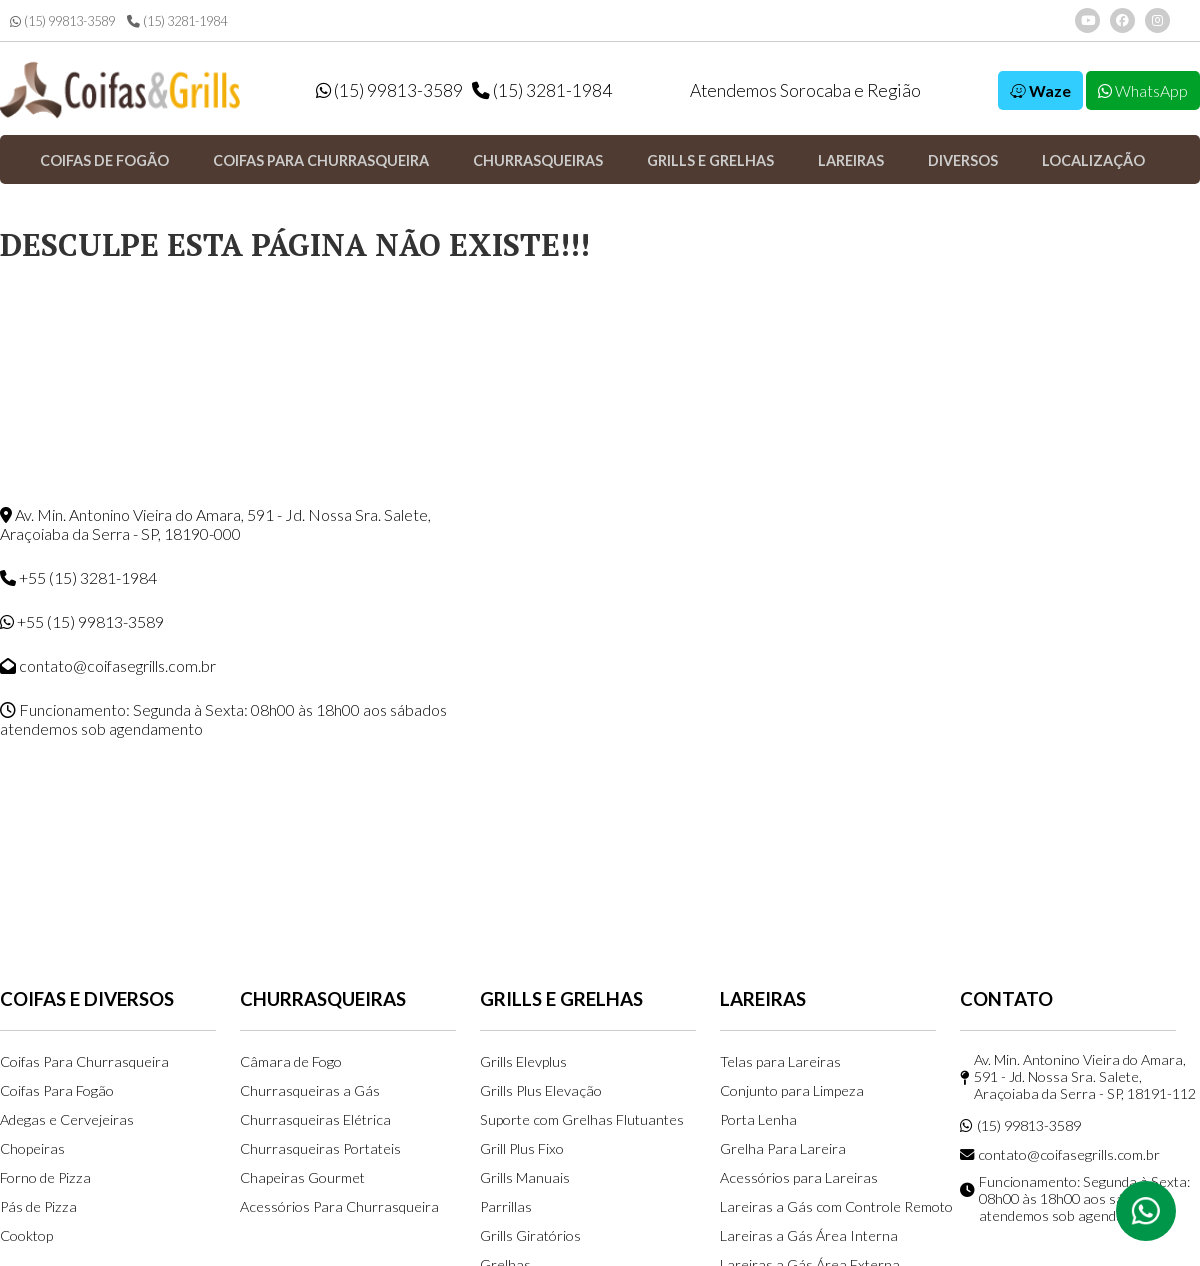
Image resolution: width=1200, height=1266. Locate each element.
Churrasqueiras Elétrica (315, 1119)
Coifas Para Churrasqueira (84, 1061)
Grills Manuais (525, 1177)
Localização (1093, 160)
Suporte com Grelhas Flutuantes (582, 1119)
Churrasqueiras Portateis (320, 1148)
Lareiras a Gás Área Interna (809, 1235)
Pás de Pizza (38, 1206)
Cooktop (26, 1235)
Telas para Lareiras (780, 1061)
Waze (1040, 90)
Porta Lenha (758, 1119)
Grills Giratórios (530, 1235)
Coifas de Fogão (104, 160)
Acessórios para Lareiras (799, 1177)
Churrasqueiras (538, 160)
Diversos (963, 160)
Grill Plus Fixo (522, 1148)
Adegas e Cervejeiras (67, 1119)
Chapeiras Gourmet (302, 1177)
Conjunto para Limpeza (792, 1090)
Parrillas (506, 1206)
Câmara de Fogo (291, 1061)
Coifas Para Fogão (57, 1090)
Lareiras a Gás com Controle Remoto (836, 1206)
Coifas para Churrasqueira (321, 160)
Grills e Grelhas (710, 160)
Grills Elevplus (523, 1061)
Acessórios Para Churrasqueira (339, 1206)
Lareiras (851, 160)
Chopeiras (32, 1148)
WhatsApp (1143, 90)
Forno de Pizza (45, 1177)
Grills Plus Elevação (541, 1090)
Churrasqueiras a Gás (310, 1090)
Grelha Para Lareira (783, 1148)
